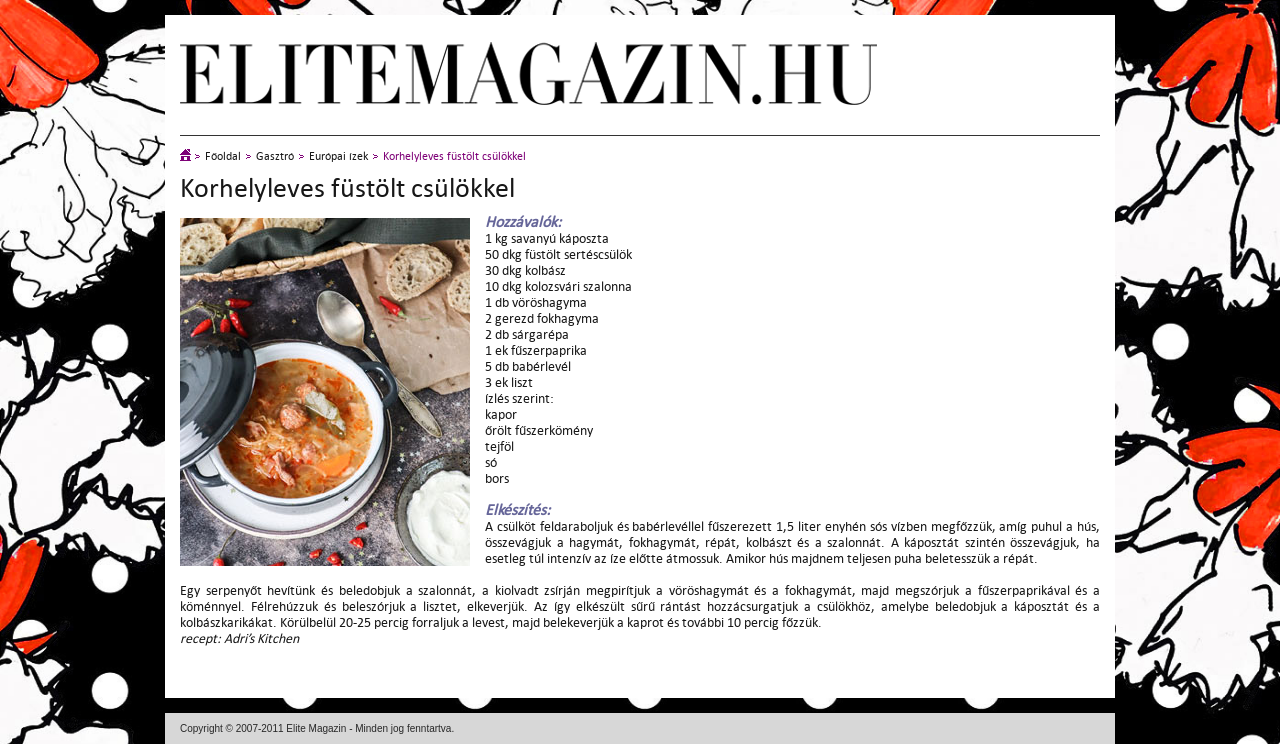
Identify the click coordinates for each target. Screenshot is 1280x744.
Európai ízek (338, 156)
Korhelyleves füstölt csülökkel (454, 156)
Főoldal (223, 156)
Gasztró (275, 156)
